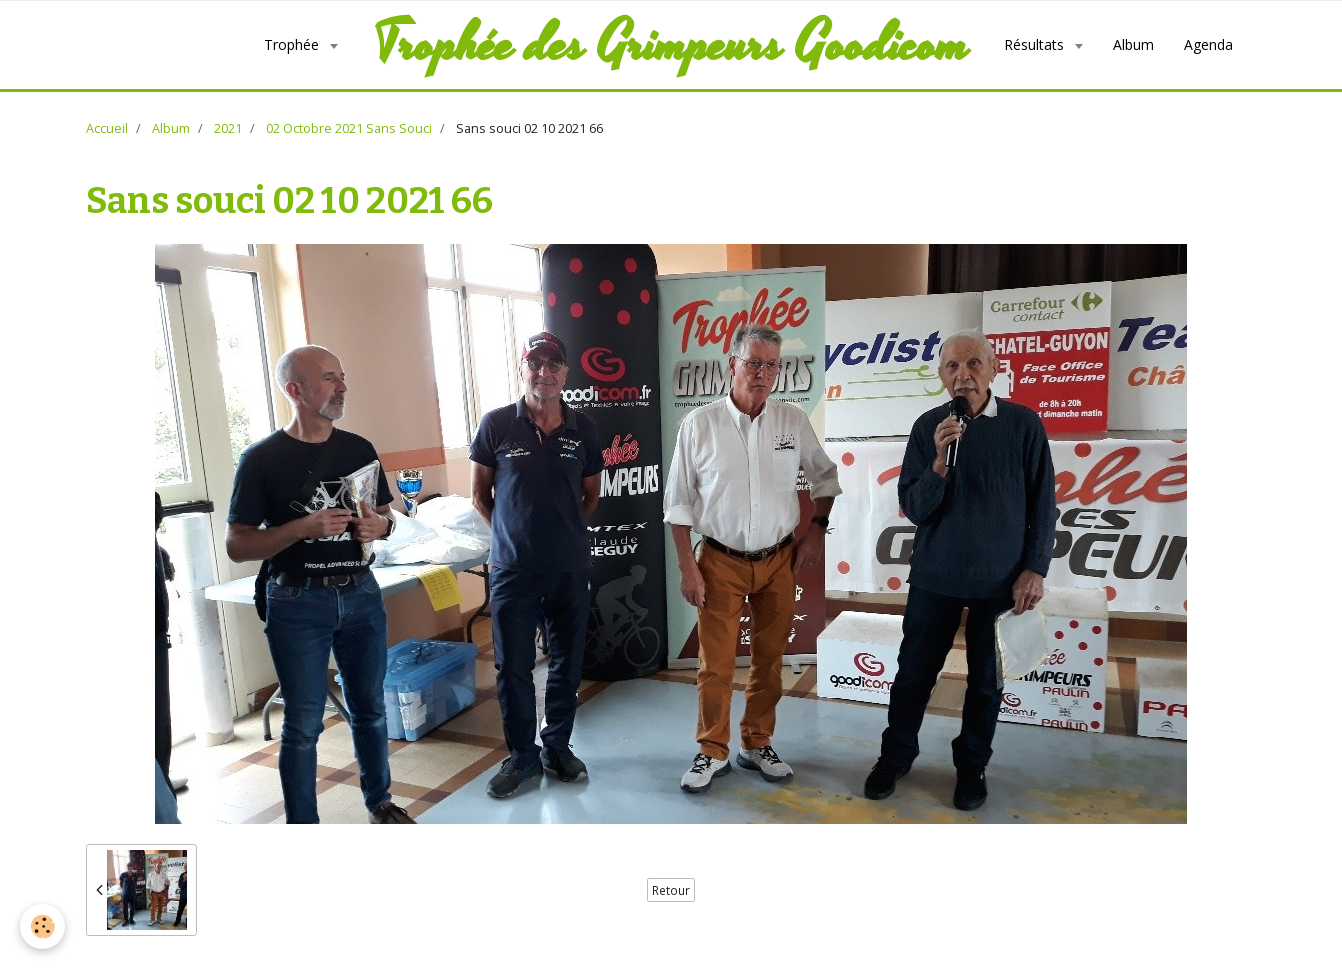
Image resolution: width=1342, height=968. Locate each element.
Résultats (1036, 44)
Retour (671, 890)
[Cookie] (42, 926)
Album (1133, 44)
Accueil (107, 128)
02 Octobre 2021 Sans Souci (349, 128)
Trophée (293, 44)
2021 (228, 128)
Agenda (1208, 44)
